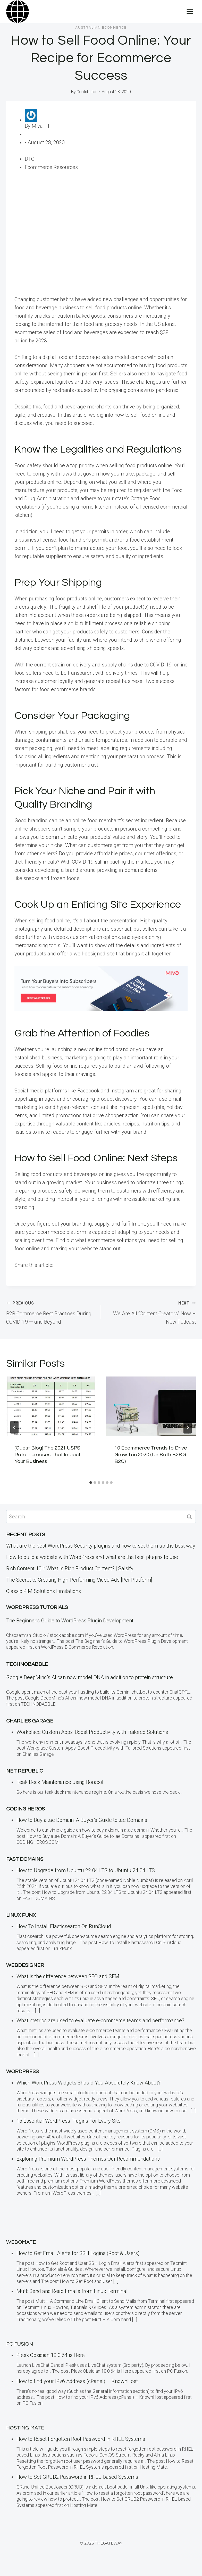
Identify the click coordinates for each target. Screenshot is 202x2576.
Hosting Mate (25, 2427)
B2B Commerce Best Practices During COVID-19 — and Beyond (51, 1312)
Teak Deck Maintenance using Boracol (59, 1782)
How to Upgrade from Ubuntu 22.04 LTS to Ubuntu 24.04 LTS (85, 1870)
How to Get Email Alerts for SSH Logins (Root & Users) (78, 2253)
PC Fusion (19, 2344)
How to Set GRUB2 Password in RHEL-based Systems (77, 2477)
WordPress (22, 2071)
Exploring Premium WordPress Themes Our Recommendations (88, 2159)
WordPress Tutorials (37, 1607)
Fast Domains (24, 1859)
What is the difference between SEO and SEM (67, 1976)
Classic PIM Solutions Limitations (43, 1591)
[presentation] (51, 1406)
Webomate (21, 2242)
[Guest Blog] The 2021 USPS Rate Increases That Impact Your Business (47, 1454)
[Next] (187, 1427)
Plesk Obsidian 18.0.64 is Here (50, 2355)
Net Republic (24, 1771)
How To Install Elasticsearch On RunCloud (63, 1926)
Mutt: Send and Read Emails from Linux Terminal (72, 2291)
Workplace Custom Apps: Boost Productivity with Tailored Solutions (92, 1732)
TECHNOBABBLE (27, 1664)
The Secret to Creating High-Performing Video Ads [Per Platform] (79, 1580)
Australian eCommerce (101, 27)
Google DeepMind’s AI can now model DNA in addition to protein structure (89, 1677)
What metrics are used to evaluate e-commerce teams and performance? (100, 2020)
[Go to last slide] (14, 1427)
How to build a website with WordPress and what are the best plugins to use (92, 1557)
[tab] (90, 1482)
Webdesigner (25, 1965)
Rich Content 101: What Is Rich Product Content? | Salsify (69, 1568)
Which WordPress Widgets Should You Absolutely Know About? (88, 2083)
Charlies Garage (29, 1721)
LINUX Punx (21, 1915)
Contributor (87, 91)
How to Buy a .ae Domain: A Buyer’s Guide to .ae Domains (83, 1820)
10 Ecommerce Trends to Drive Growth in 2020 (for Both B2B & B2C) (150, 1454)
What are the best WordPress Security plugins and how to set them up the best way (100, 1546)
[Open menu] (190, 11)
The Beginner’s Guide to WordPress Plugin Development (69, 1620)
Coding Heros (25, 1809)
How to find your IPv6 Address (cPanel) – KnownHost (77, 2381)
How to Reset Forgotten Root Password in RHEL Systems (80, 2439)
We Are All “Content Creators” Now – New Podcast (151, 1312)
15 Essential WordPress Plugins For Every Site (68, 2121)
